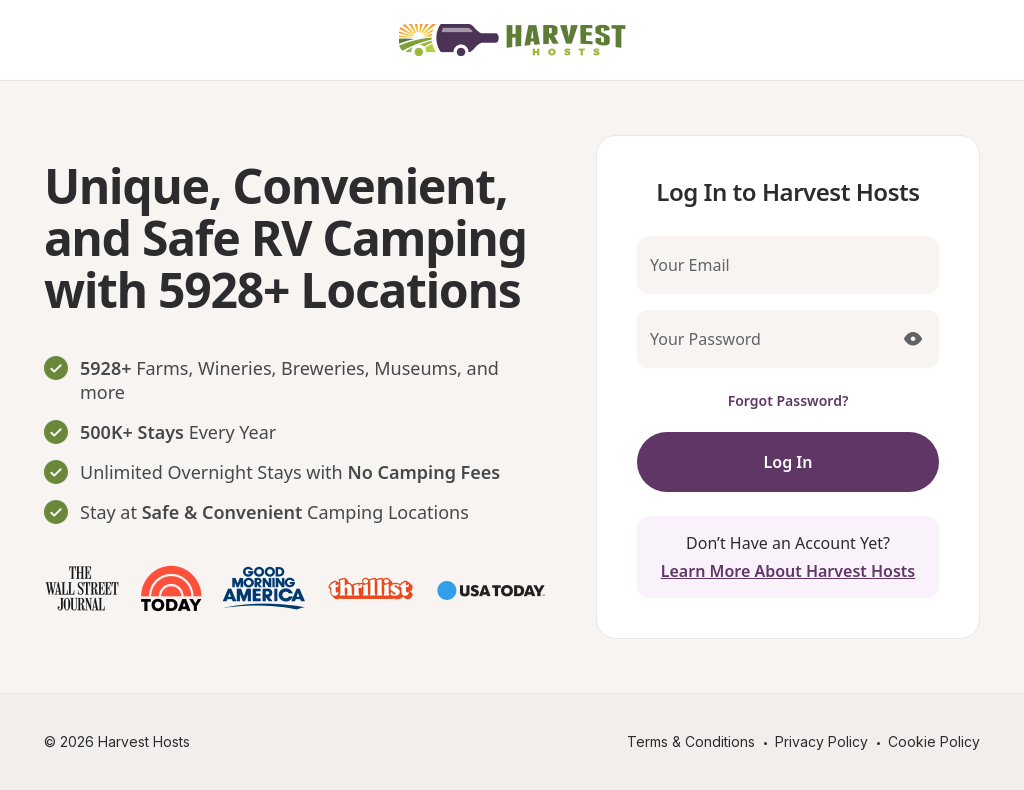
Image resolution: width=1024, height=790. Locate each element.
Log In (788, 462)
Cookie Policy (934, 741)
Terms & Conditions (691, 741)
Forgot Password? (788, 400)
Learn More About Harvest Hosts (788, 571)
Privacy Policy (821, 741)
